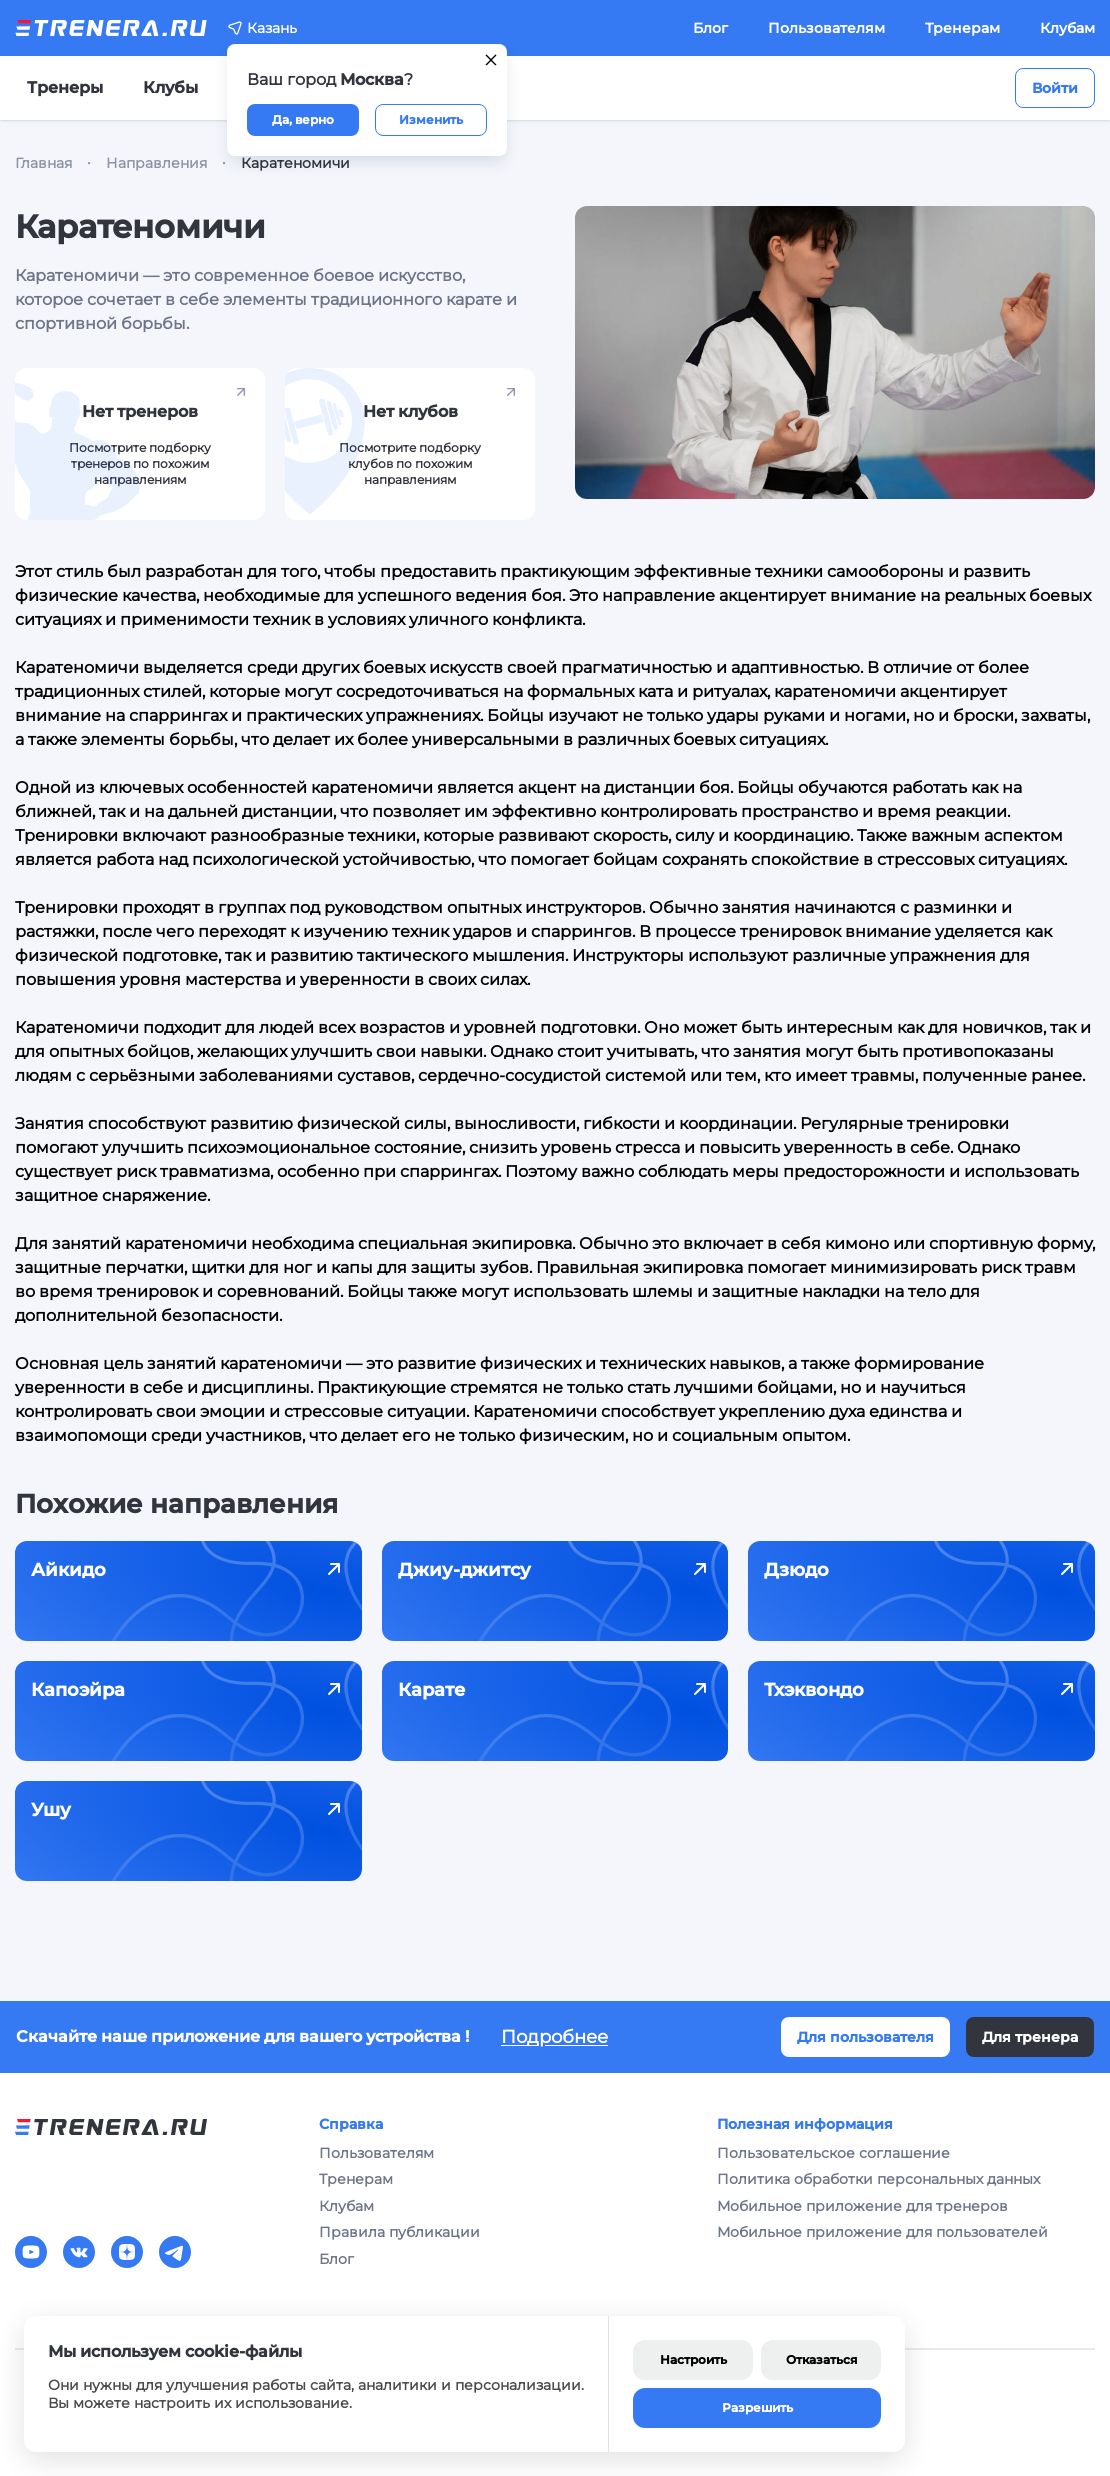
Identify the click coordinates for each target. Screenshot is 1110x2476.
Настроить (693, 2359)
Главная (43, 163)
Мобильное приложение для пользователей (882, 2232)
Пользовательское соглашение (833, 2153)
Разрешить (757, 2407)
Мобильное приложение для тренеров (862, 2206)
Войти (1055, 88)
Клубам (1067, 28)
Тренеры (65, 87)
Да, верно (303, 119)
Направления (156, 163)
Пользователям (826, 28)
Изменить (431, 119)
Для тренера (1030, 2037)
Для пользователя (865, 2037)
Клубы (170, 87)
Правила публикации (399, 2232)
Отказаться (821, 2359)
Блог (710, 28)
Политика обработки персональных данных (878, 2179)
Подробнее (554, 2037)
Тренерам (962, 28)
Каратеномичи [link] (295, 163)
